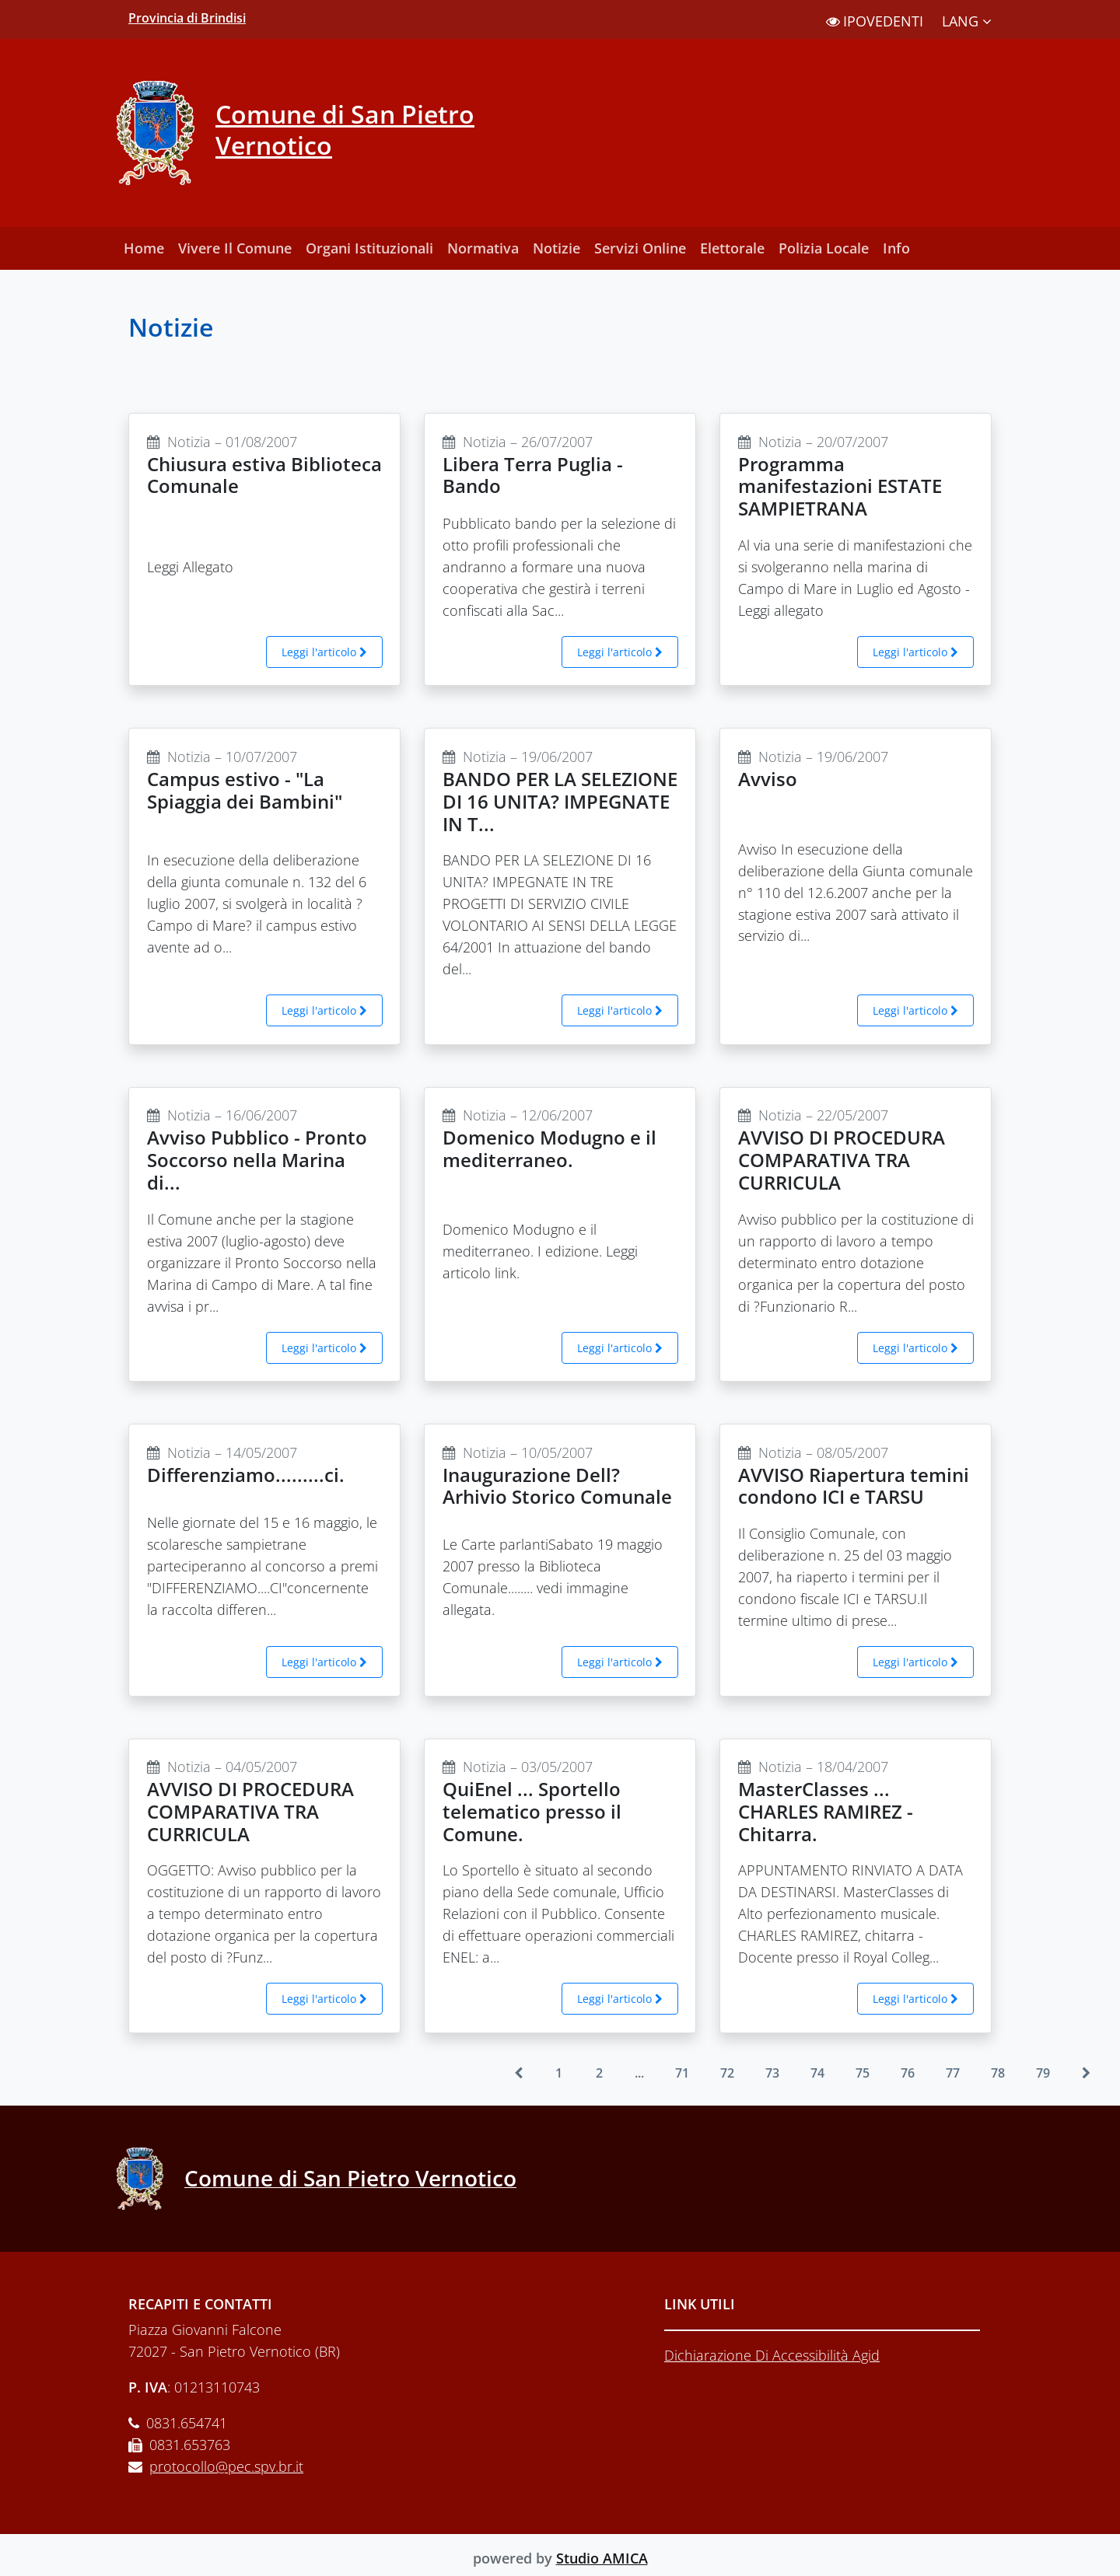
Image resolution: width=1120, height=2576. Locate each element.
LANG (967, 21)
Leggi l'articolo (324, 652)
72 (727, 2072)
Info (896, 248)
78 (998, 2072)
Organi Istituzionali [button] (369, 248)
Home (144, 248)
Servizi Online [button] (640, 248)
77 (953, 2072)
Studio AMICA (602, 2558)
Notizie (556, 248)
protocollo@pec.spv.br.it (226, 2466)
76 (908, 2072)
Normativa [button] (483, 248)
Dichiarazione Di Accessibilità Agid (772, 2355)
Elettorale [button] (732, 248)
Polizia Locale (824, 248)
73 (772, 2072)
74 (817, 2072)
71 (682, 2072)
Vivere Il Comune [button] (235, 248)
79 (1043, 2072)
